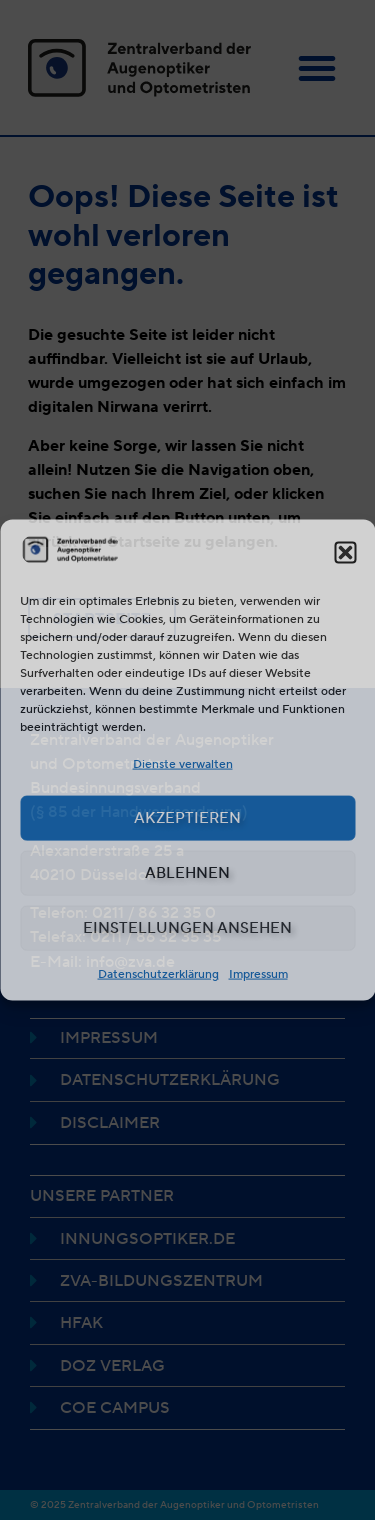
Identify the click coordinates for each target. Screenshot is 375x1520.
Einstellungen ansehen (187, 928)
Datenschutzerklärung (158, 972)
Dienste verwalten (183, 762)
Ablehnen (187, 873)
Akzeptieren (187, 818)
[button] (345, 553)
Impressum (258, 972)
